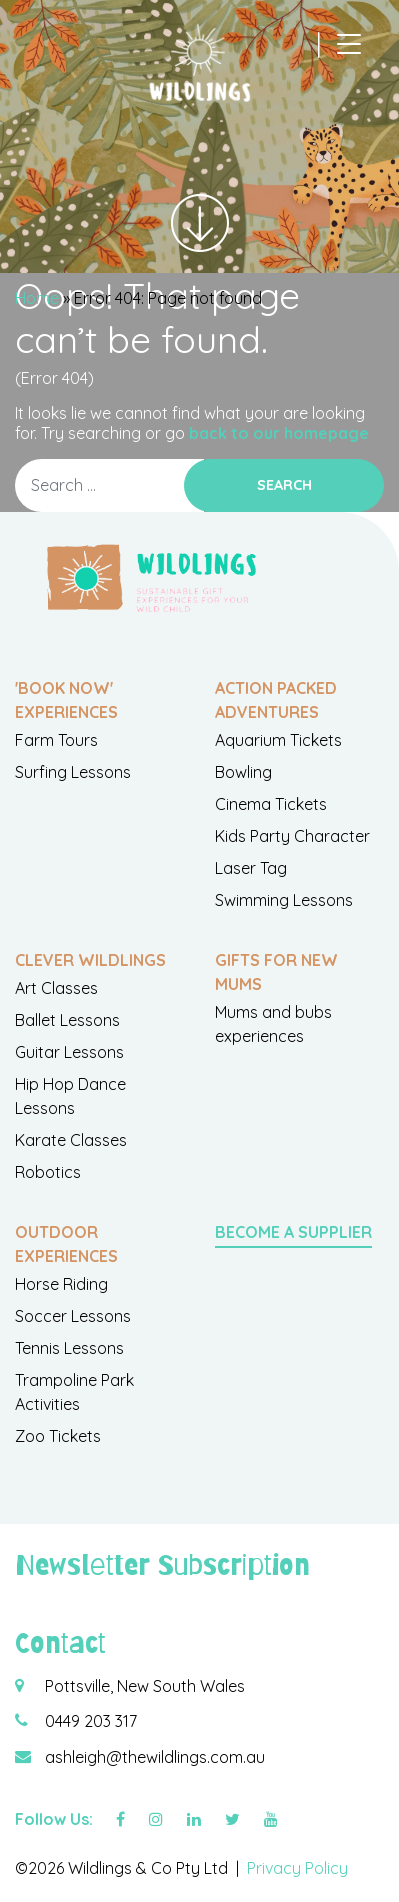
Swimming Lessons (284, 900)
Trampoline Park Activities (74, 1392)
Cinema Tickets (271, 804)
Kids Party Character (292, 836)
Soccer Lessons (73, 1316)
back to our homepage (279, 433)
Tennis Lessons (69, 1348)
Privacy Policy (297, 1868)
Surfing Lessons (73, 772)
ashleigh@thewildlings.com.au (155, 1757)
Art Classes (56, 988)
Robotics (48, 1172)
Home (37, 298)
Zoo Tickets (58, 1436)
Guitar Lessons (69, 1052)
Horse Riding (61, 1284)
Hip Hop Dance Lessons (70, 1096)
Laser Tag (251, 868)
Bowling (243, 772)
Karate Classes (71, 1140)
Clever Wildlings (90, 960)
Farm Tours (56, 740)
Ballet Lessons (67, 1020)
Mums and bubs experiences (273, 1024)
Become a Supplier (293, 1232)
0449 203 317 (91, 1721)
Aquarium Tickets (278, 740)
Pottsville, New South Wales (145, 1686)
